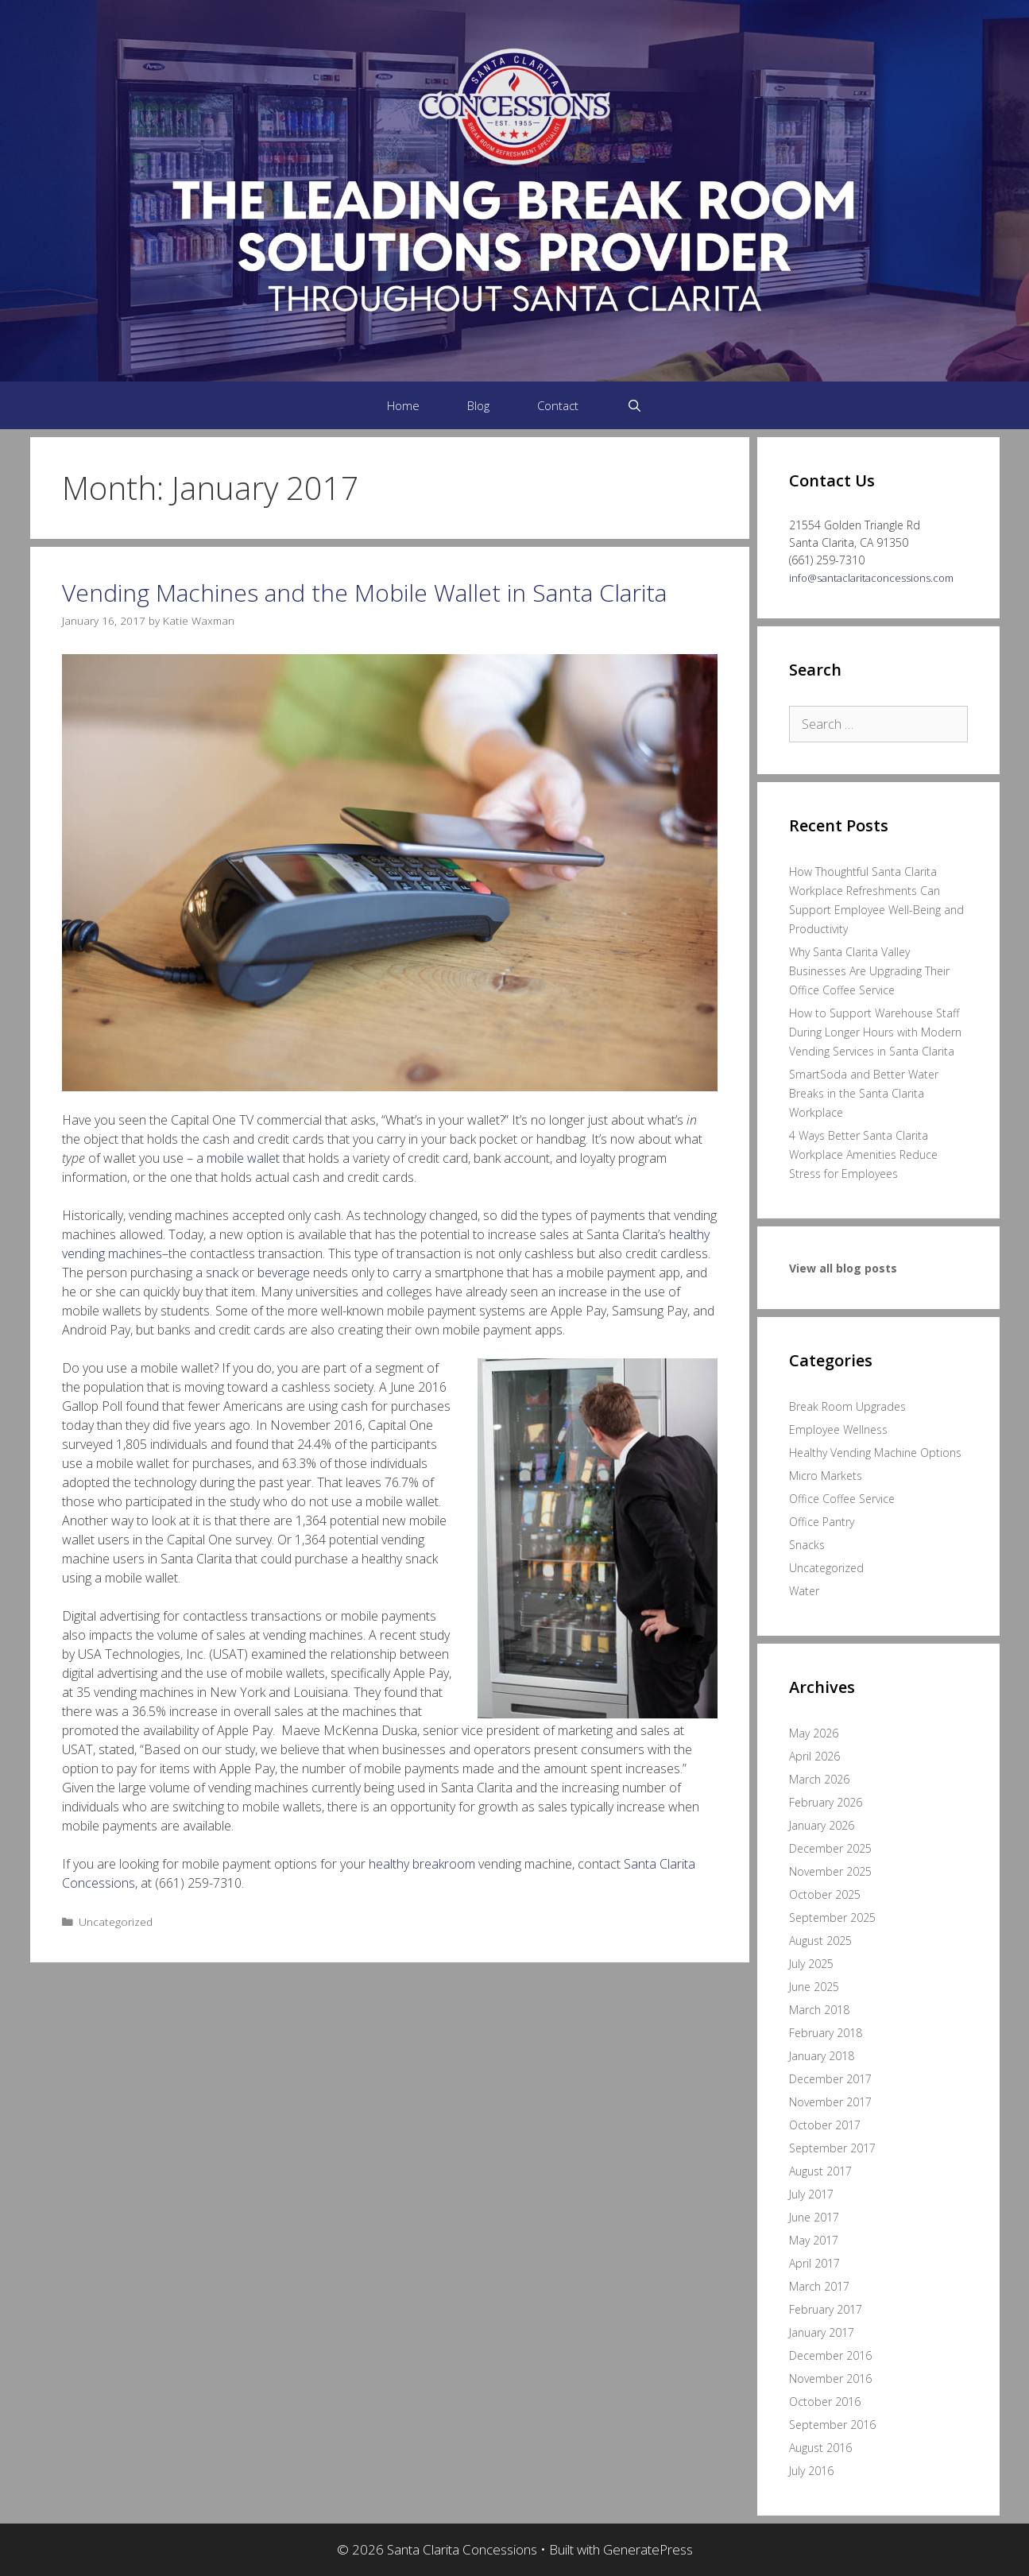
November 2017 (830, 2101)
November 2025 (830, 1871)
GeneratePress (648, 2549)
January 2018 (821, 2055)
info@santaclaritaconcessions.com (871, 578)
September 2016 (832, 2424)
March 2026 (819, 1779)
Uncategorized (116, 1921)
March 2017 (819, 2286)
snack (222, 1272)
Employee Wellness (838, 1429)
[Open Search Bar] (633, 405)
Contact (557, 405)
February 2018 (825, 2032)
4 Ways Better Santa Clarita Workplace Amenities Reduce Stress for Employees (863, 1154)
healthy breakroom (422, 1864)
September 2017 (832, 2148)
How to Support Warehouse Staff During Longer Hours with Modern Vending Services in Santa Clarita (875, 1032)
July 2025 (811, 1963)
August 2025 (820, 1940)
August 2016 (820, 2447)
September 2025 (832, 1917)
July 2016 (811, 2470)
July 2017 (811, 2194)
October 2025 (825, 1894)
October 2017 (825, 2124)
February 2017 (825, 2309)
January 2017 (821, 2332)
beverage (283, 1272)
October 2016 (825, 2401)
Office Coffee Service (842, 1498)
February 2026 (825, 1802)
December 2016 (830, 2355)
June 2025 (814, 1986)
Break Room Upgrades (847, 1406)
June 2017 (814, 2217)
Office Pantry (821, 1521)
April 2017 (814, 2263)
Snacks (807, 1544)
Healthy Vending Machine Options (875, 1452)
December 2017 (830, 2078)
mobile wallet (243, 1158)
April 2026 (814, 1756)
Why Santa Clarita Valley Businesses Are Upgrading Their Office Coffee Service (869, 970)
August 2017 (820, 2171)
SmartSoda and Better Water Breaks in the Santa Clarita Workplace (863, 1093)
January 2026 (821, 1825)
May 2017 (813, 2240)
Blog (478, 405)
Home (403, 405)
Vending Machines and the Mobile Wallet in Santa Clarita (364, 592)
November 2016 (830, 2378)
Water (804, 1590)
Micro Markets (825, 1475)
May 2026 (813, 1733)
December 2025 (830, 1848)
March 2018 (819, 2009)
